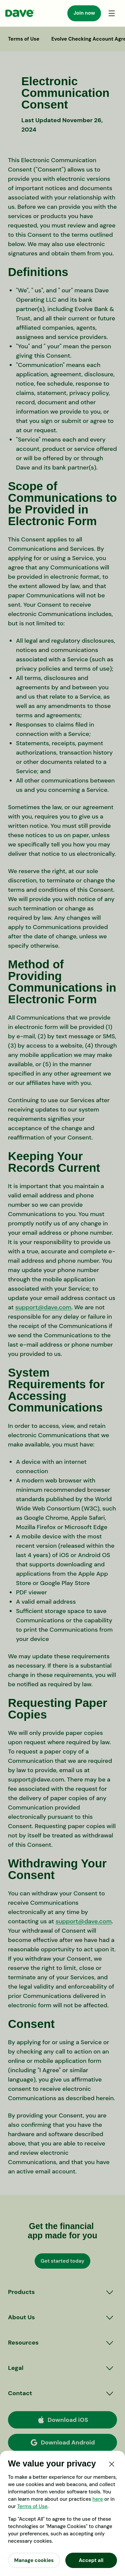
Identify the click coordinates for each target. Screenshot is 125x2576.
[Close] (111, 2464)
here (97, 2499)
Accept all (91, 2560)
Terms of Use (32, 2506)
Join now (84, 13)
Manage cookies (34, 2560)
